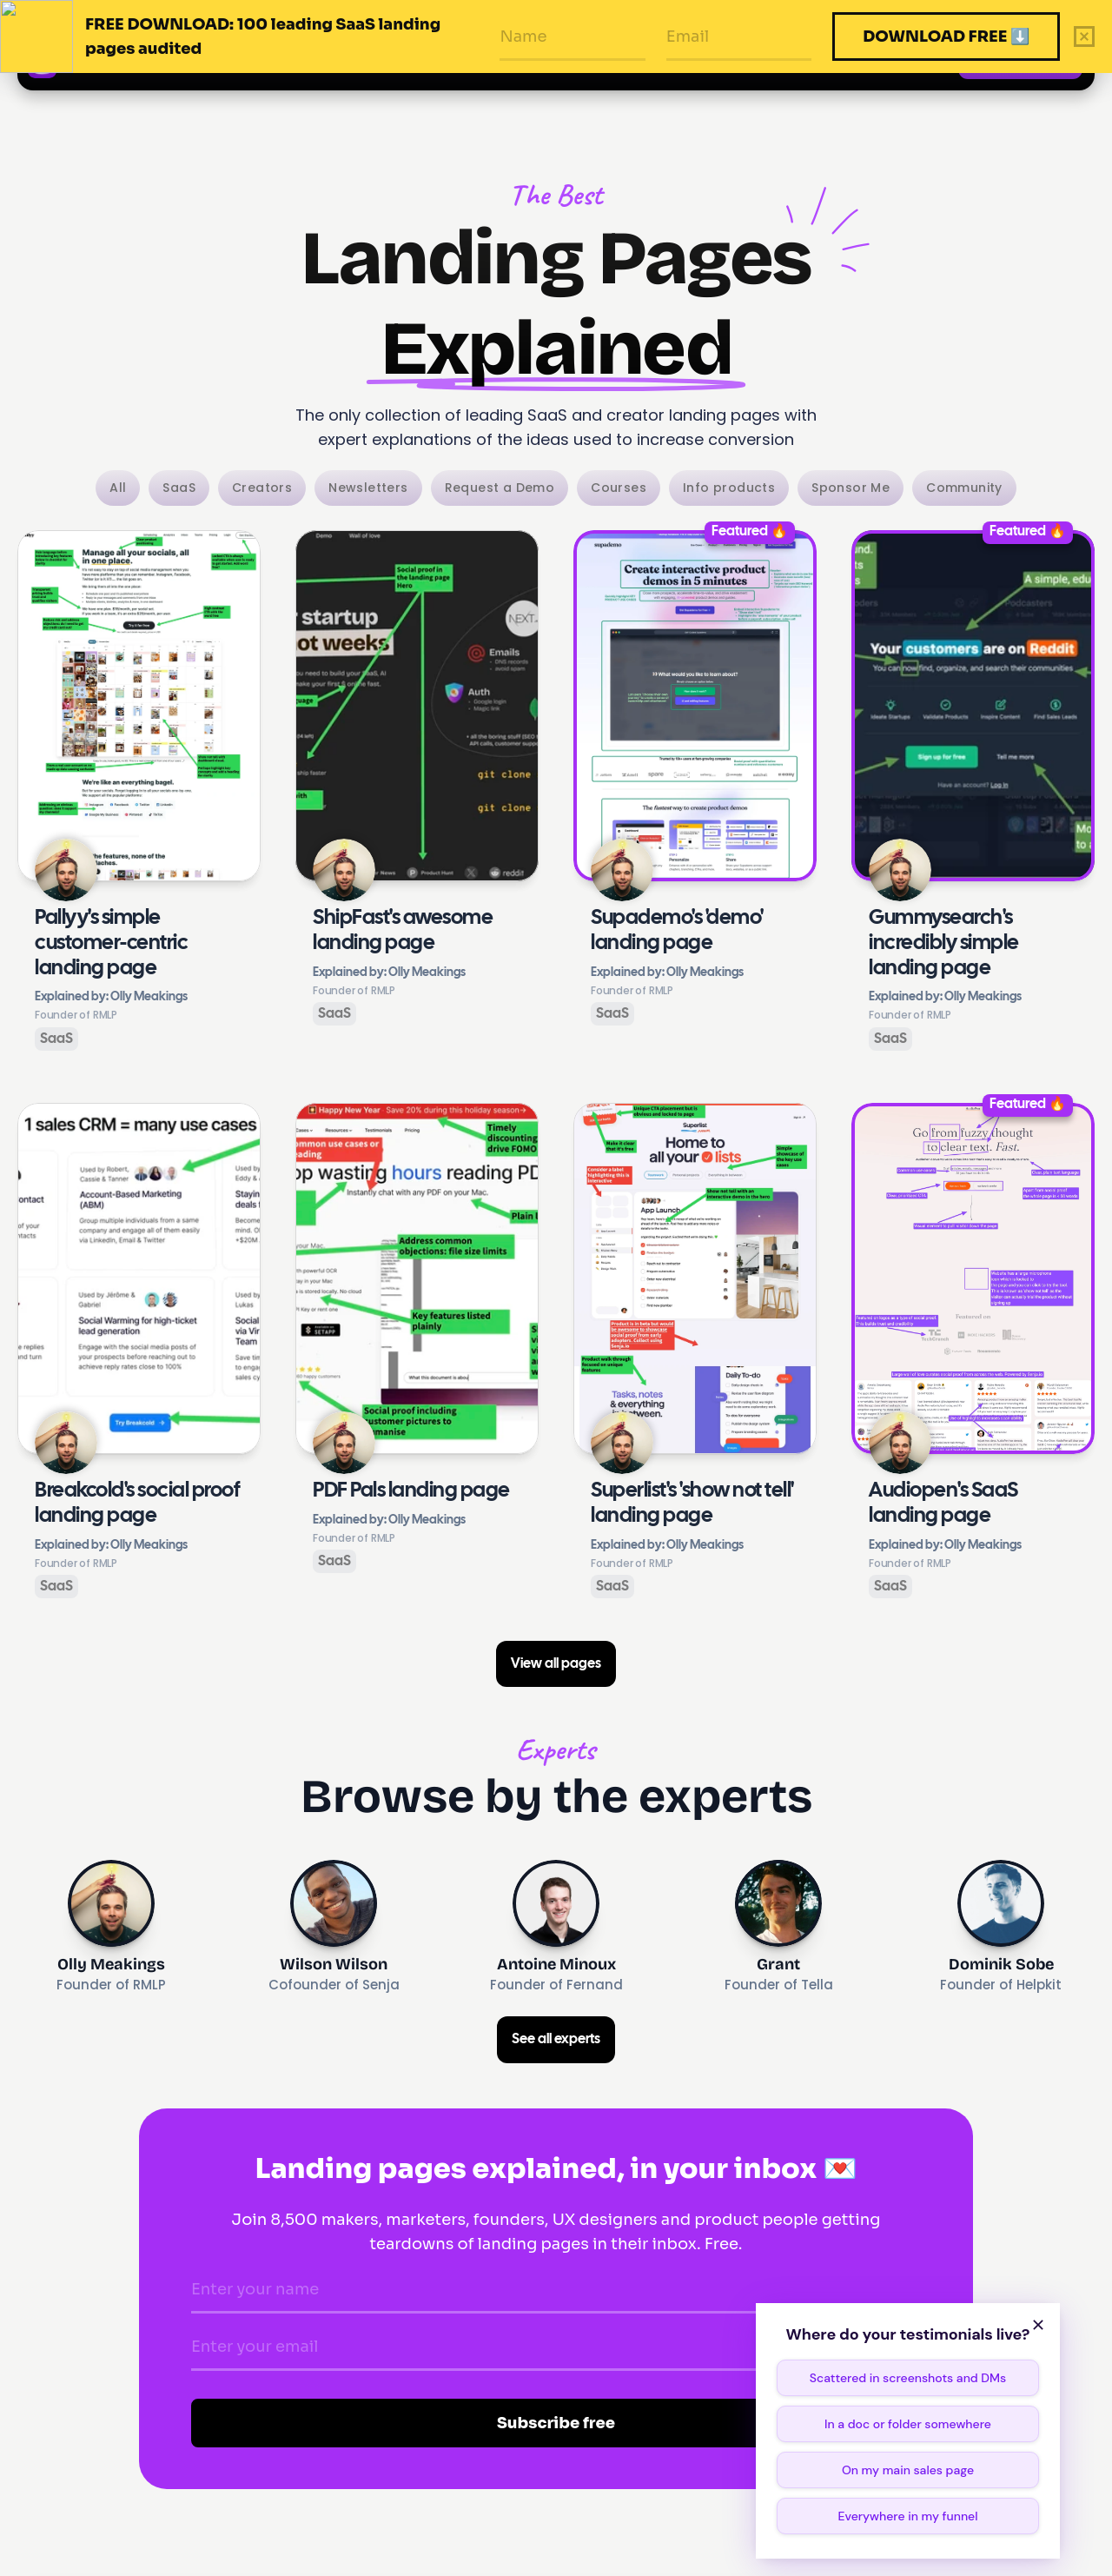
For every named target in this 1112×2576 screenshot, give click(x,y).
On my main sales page (908, 2470)
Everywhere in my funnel (907, 2516)
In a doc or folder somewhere (907, 2424)
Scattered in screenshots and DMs (908, 2378)
